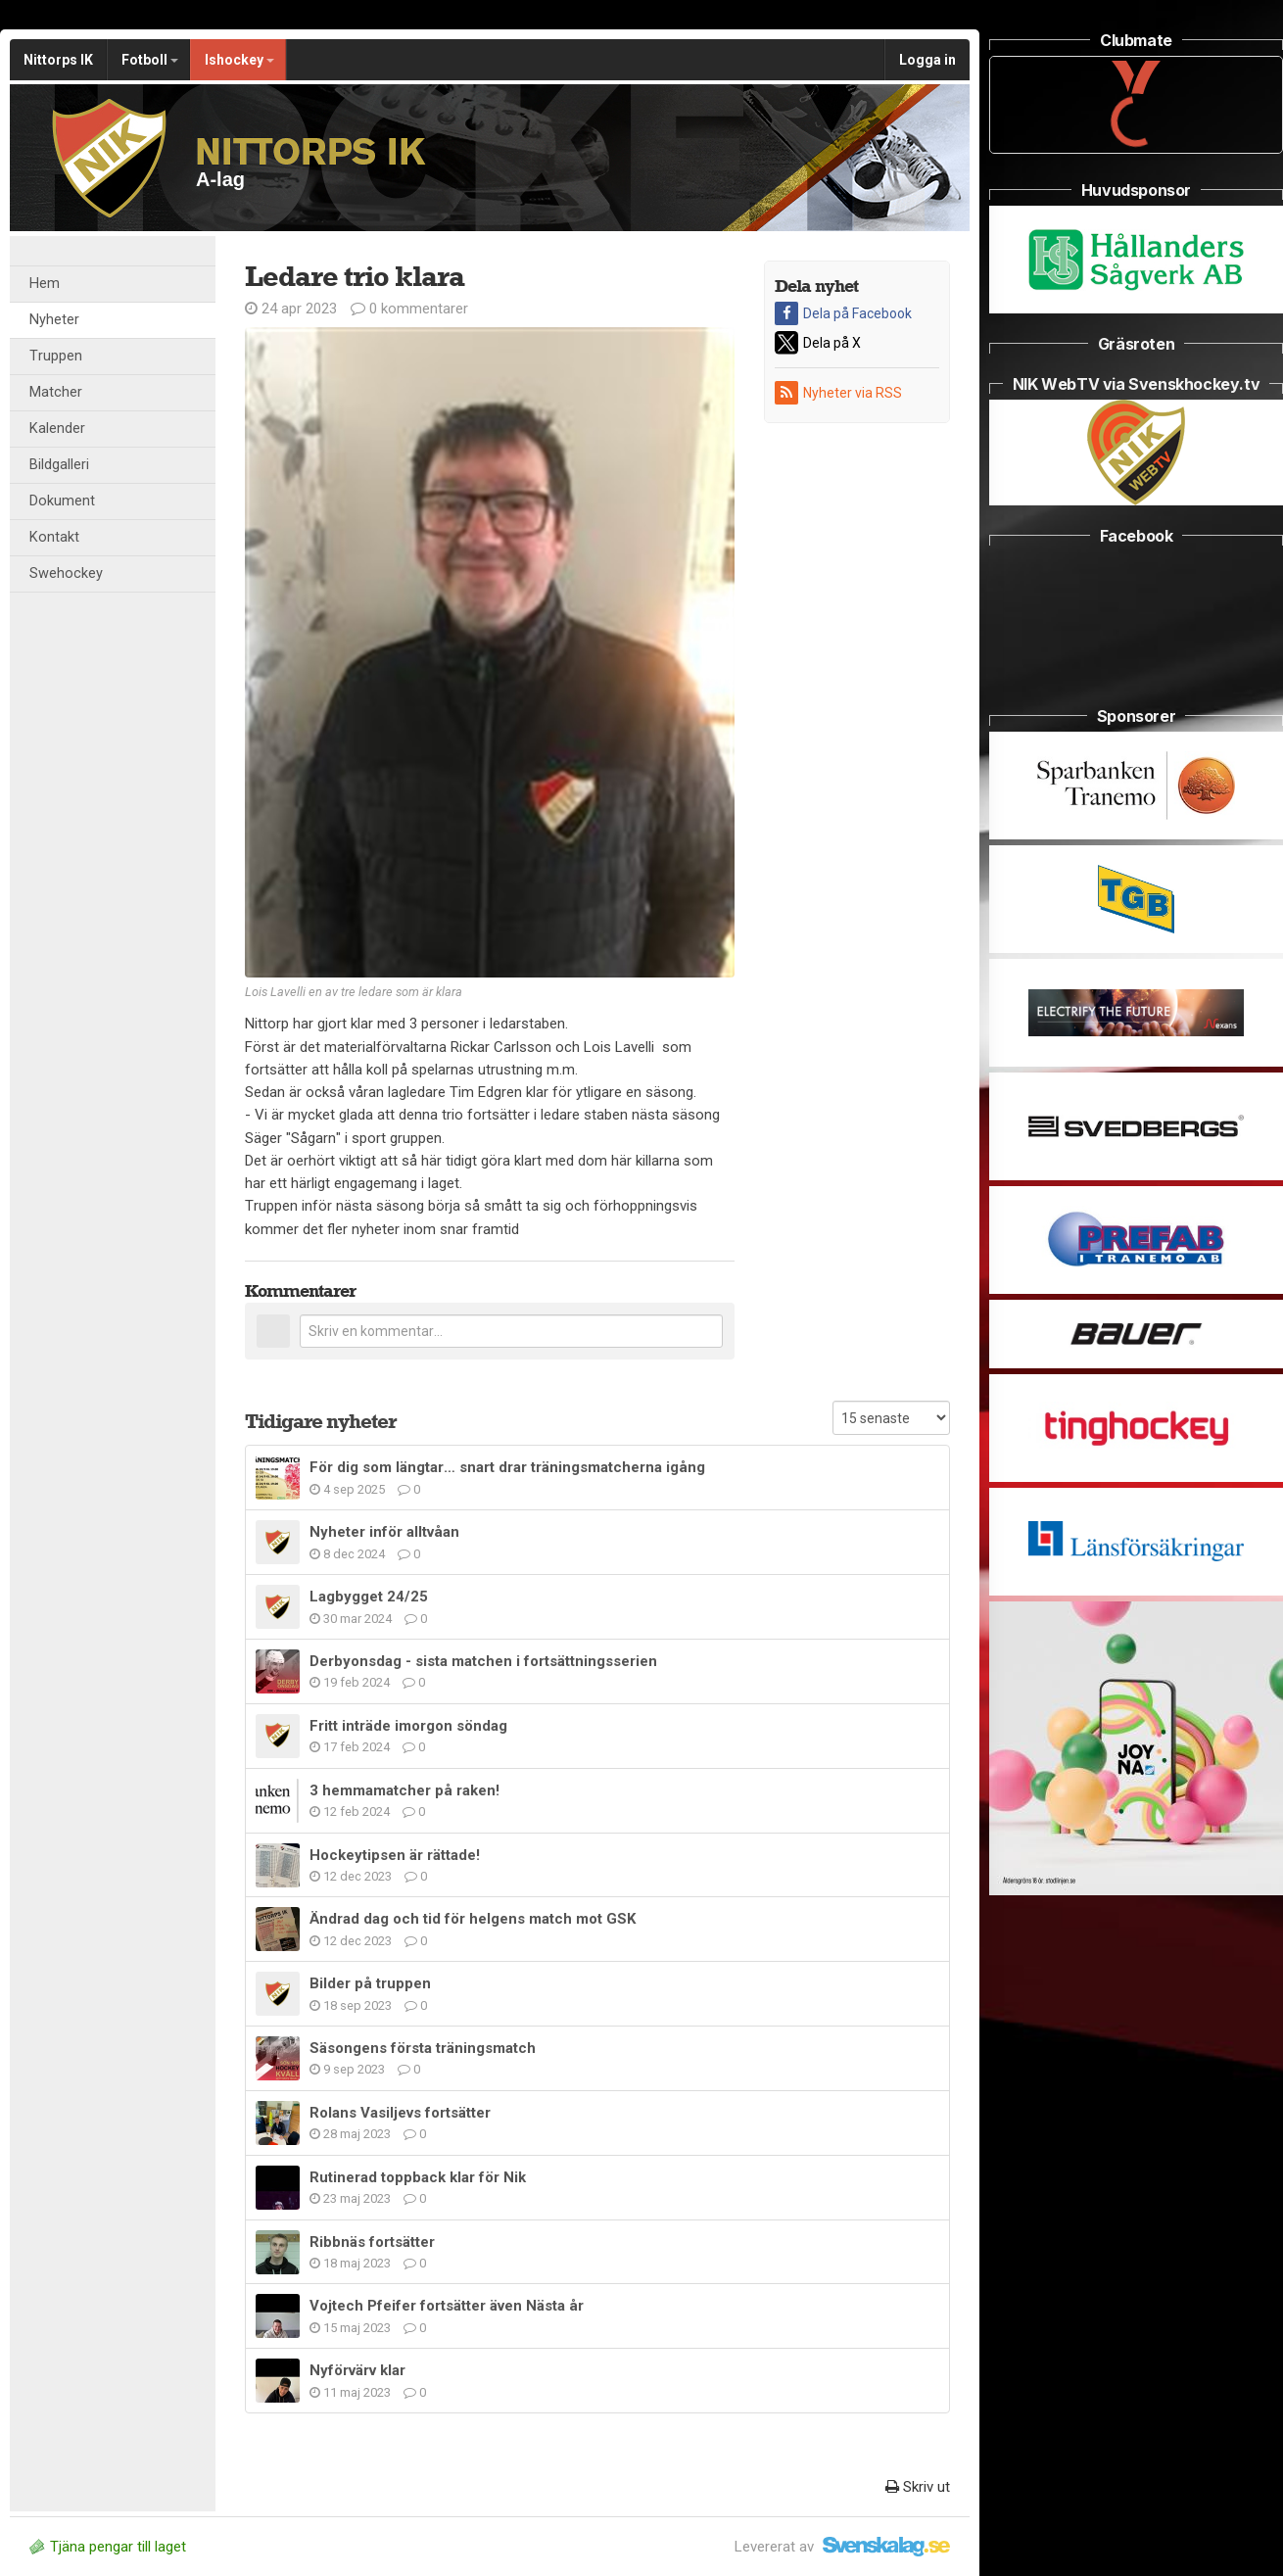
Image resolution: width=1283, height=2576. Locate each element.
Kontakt (54, 537)
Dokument (62, 501)
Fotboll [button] (149, 60)
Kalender (57, 428)
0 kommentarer (409, 308)
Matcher (55, 392)
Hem (44, 283)
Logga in (927, 60)
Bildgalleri (59, 464)
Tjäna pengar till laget (107, 2546)
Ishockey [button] (239, 60)
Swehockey (66, 573)
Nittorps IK (58, 60)
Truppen (55, 356)
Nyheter (54, 319)
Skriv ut (917, 2487)
